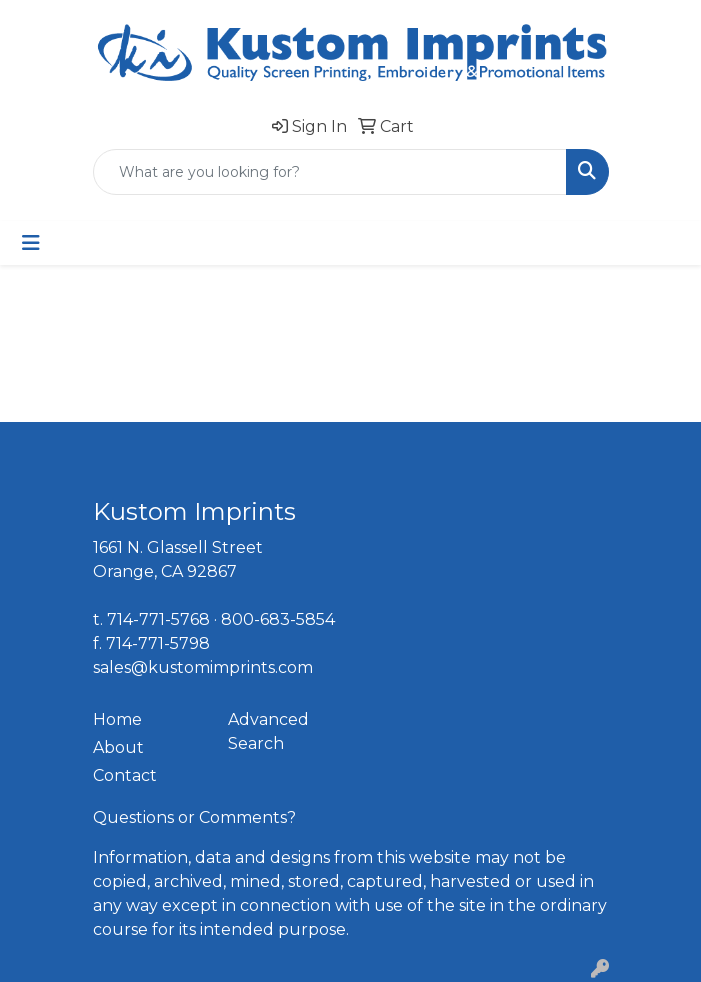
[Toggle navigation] (31, 243)
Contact (125, 775)
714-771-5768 (158, 619)
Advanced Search (268, 731)
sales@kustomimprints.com (203, 667)
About (118, 747)
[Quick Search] (330, 172)
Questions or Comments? (194, 817)
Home (117, 719)
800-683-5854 (278, 619)
